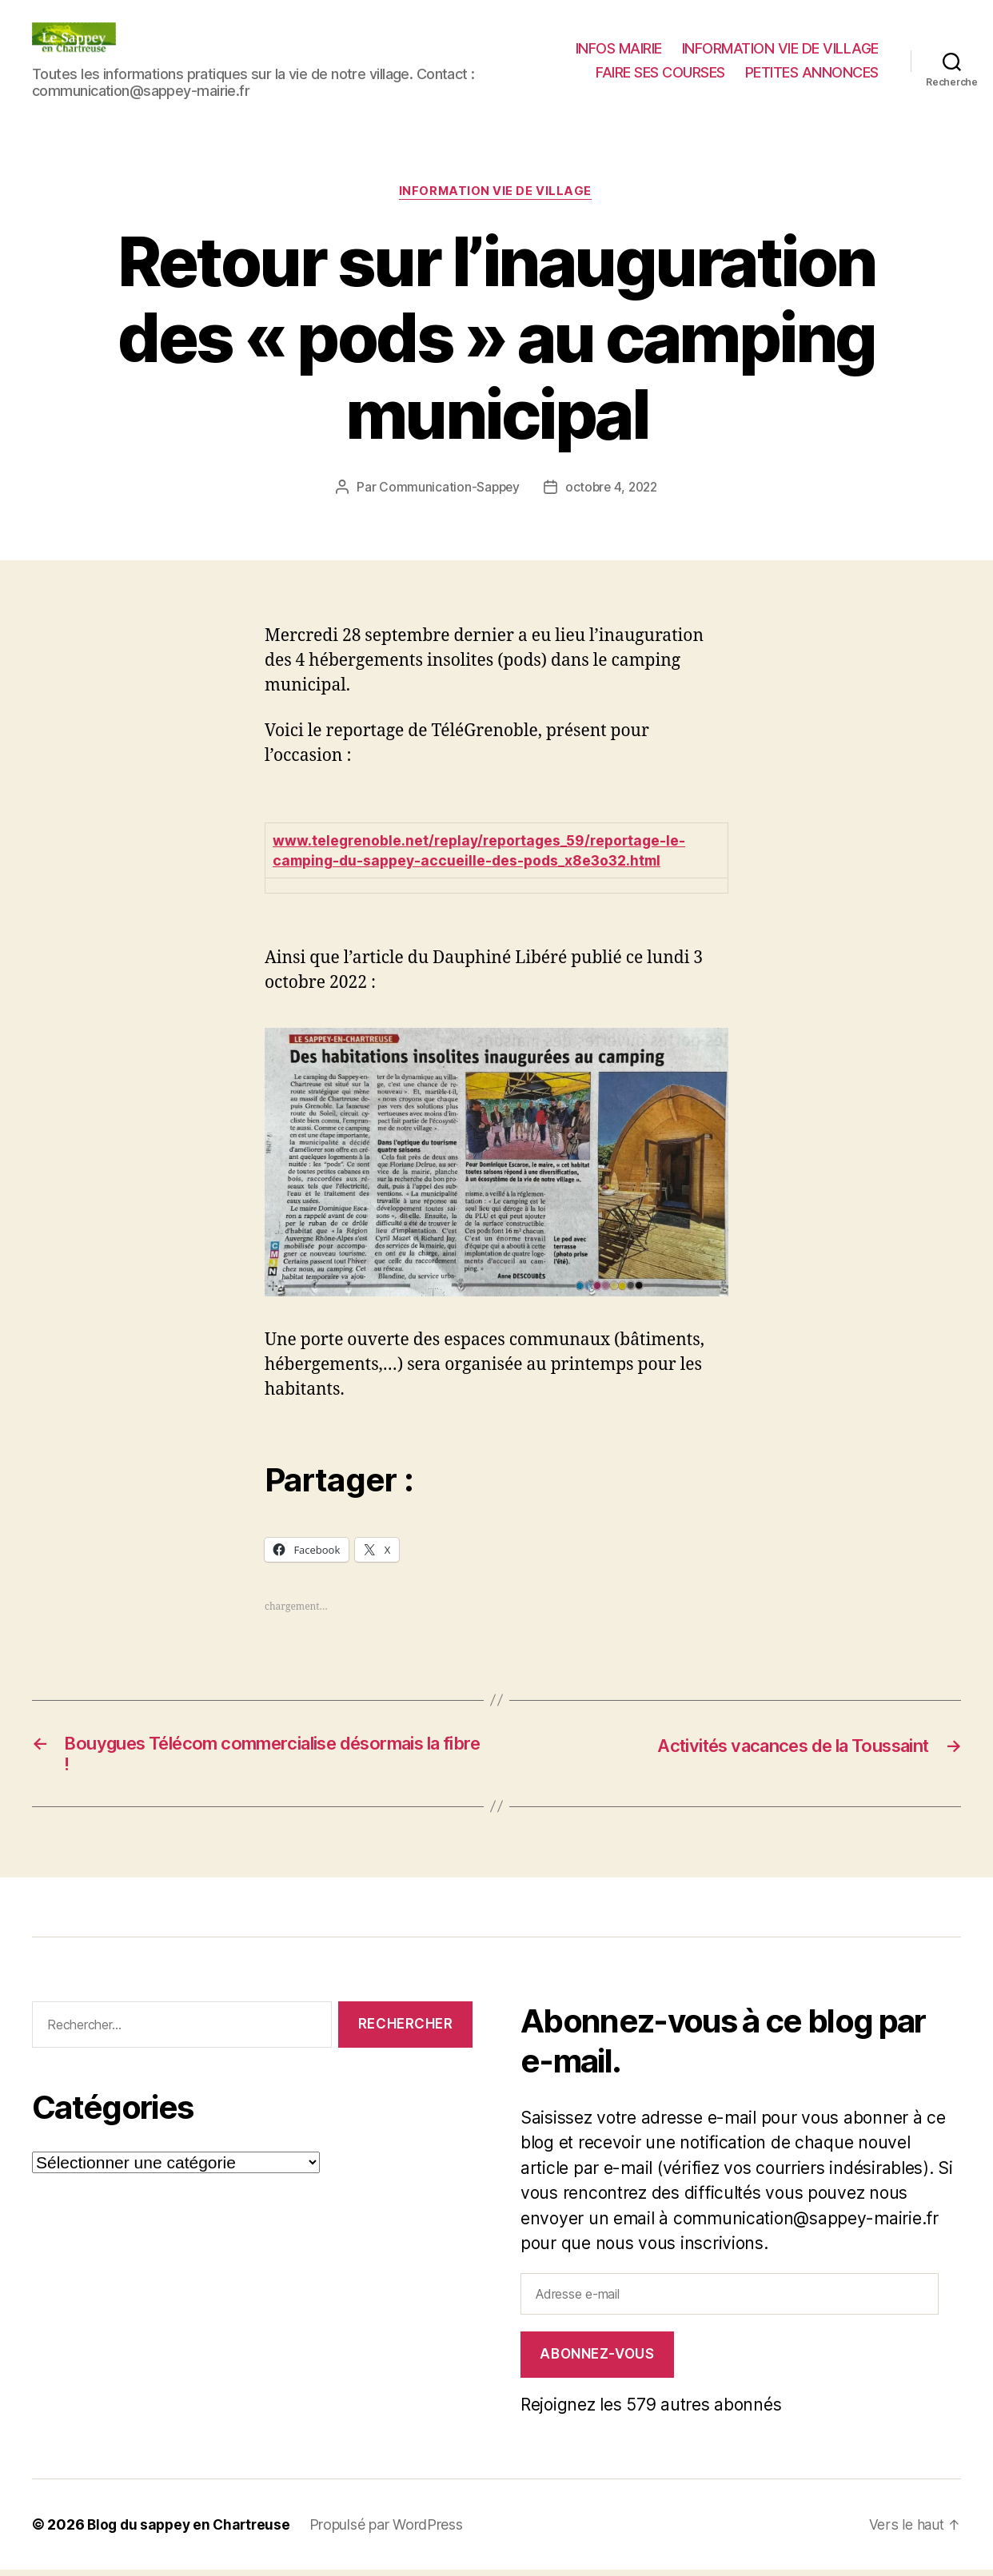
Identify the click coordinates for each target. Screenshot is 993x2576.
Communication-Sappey (447, 488)
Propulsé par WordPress (393, 2530)
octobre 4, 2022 (612, 488)
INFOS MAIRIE (619, 48)
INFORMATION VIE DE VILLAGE (780, 48)
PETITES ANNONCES (812, 72)
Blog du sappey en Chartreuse (192, 2530)
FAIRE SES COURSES (660, 72)
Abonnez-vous (597, 2360)
